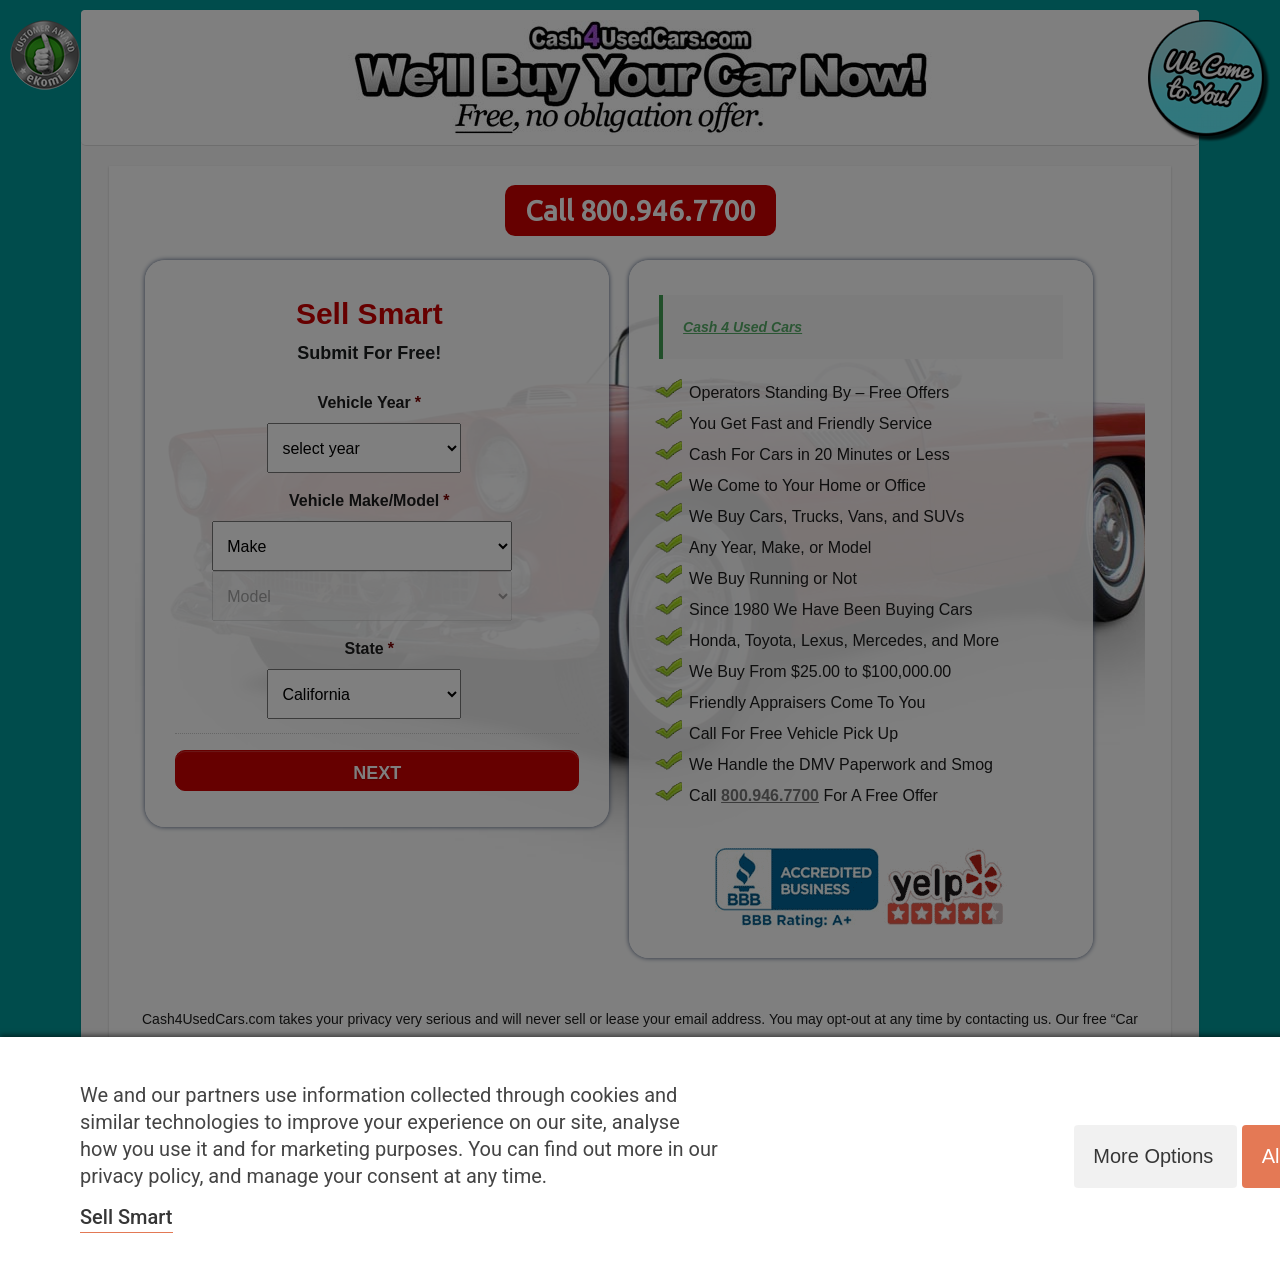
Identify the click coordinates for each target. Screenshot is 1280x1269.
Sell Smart (126, 1217)
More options (1150, 1155)
